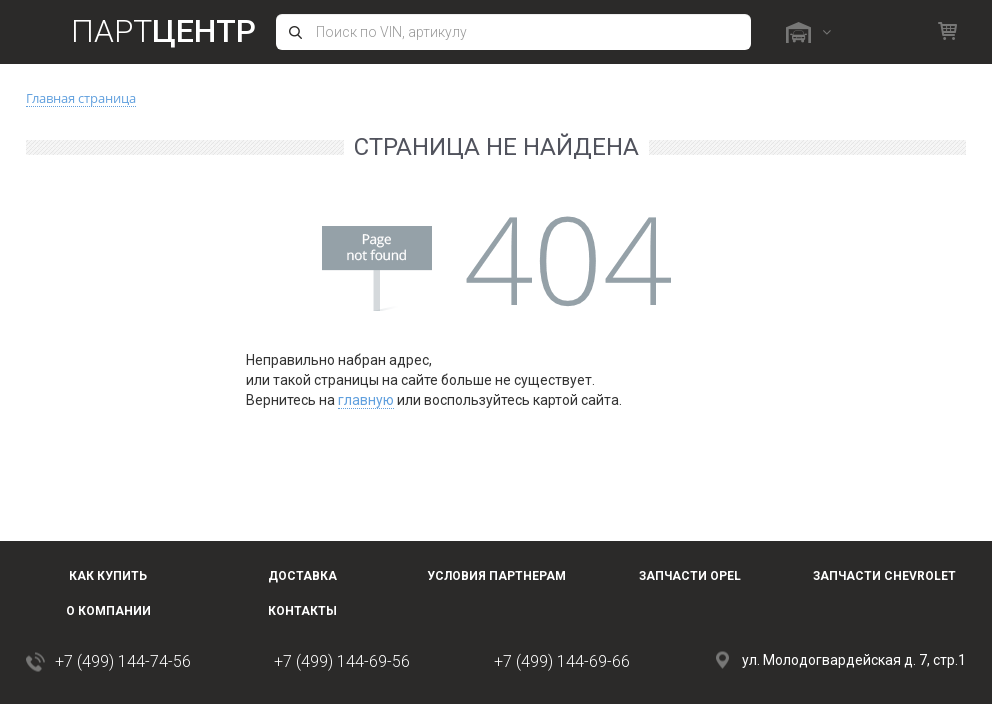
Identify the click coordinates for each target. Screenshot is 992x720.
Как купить (108, 576)
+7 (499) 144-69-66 (562, 661)
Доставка (302, 576)
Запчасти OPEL (690, 576)
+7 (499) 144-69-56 (342, 661)
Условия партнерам (496, 576)
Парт (163, 31)
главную (366, 400)
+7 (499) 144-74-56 (123, 661)
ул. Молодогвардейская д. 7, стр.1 (854, 660)
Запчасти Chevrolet (884, 576)
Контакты (302, 611)
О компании (108, 611)
